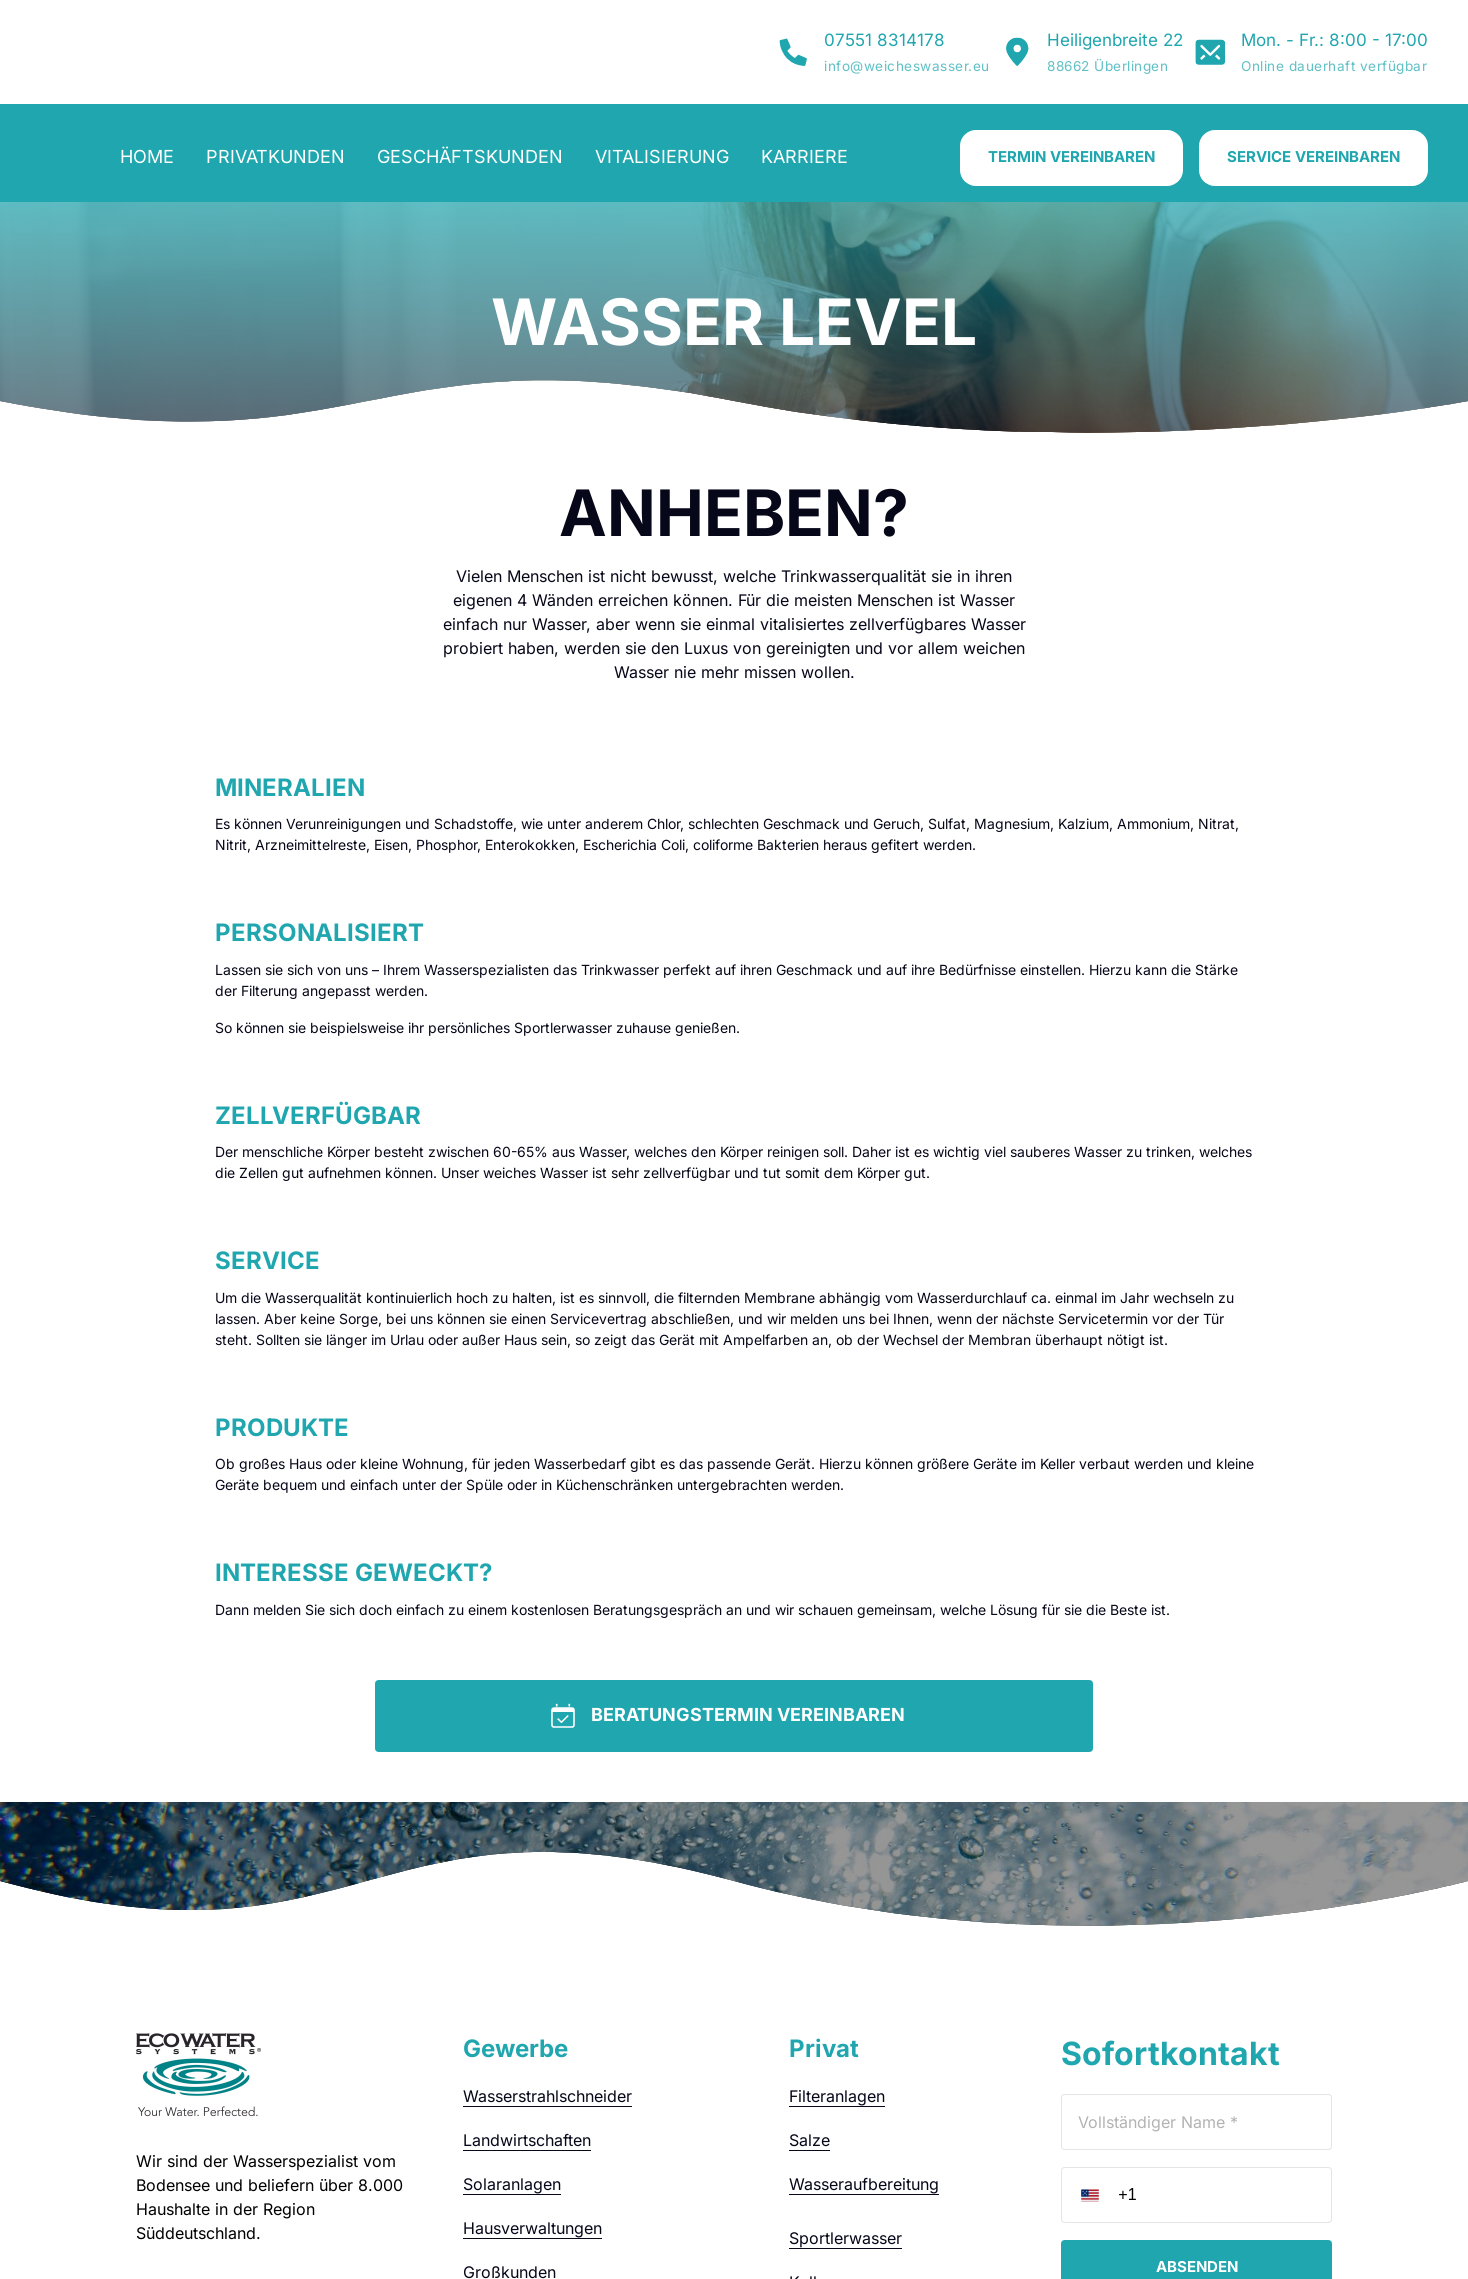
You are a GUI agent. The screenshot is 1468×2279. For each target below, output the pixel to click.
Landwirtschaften (527, 1965)
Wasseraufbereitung (864, 2009)
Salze (809, 1965)
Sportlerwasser (845, 2063)
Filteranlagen (837, 1921)
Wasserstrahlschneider (547, 1921)
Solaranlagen (512, 2009)
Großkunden (509, 2097)
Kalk (805, 2107)
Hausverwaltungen (532, 2053)
